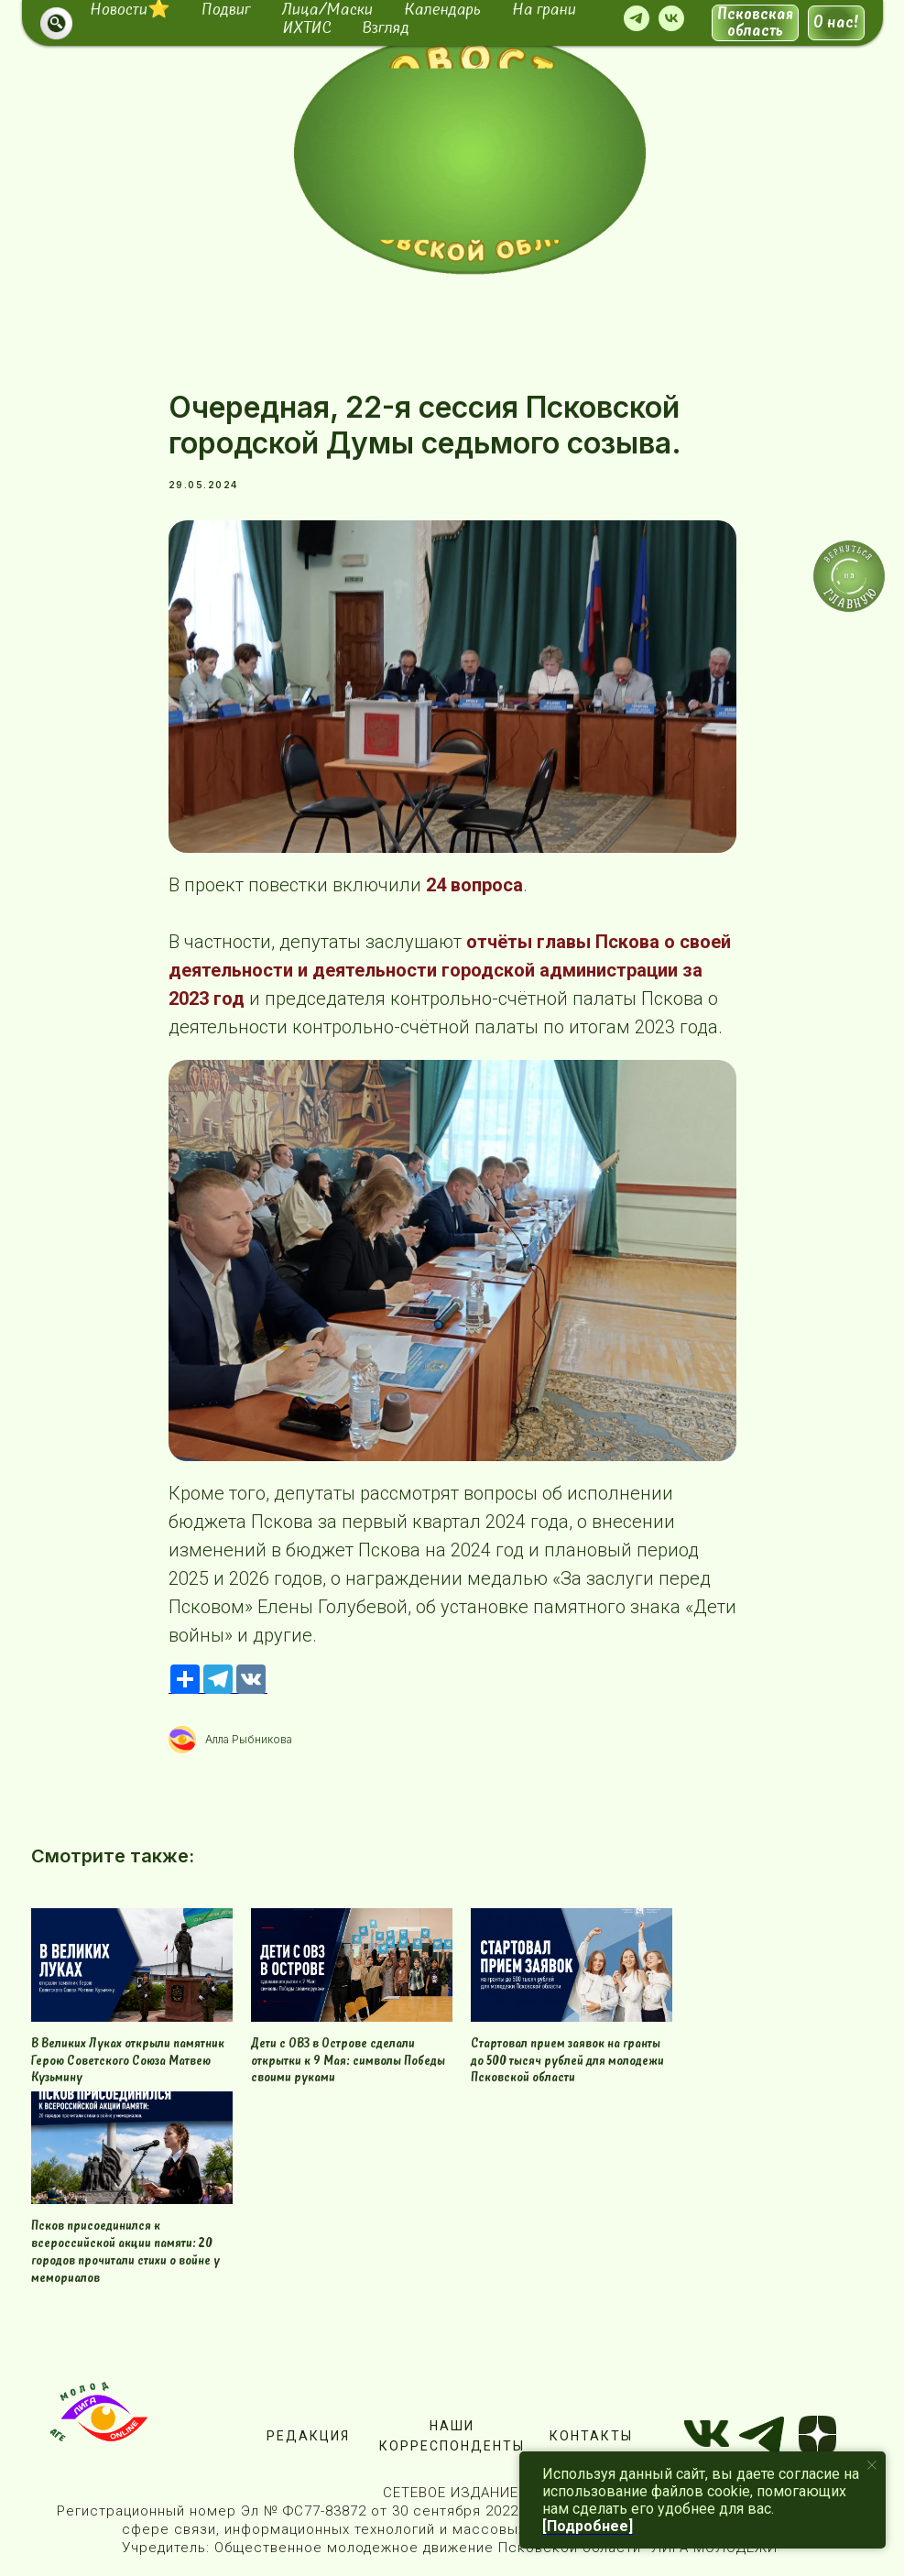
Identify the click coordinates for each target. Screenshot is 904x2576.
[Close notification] (872, 2465)
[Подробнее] (587, 2526)
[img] (470, 153)
